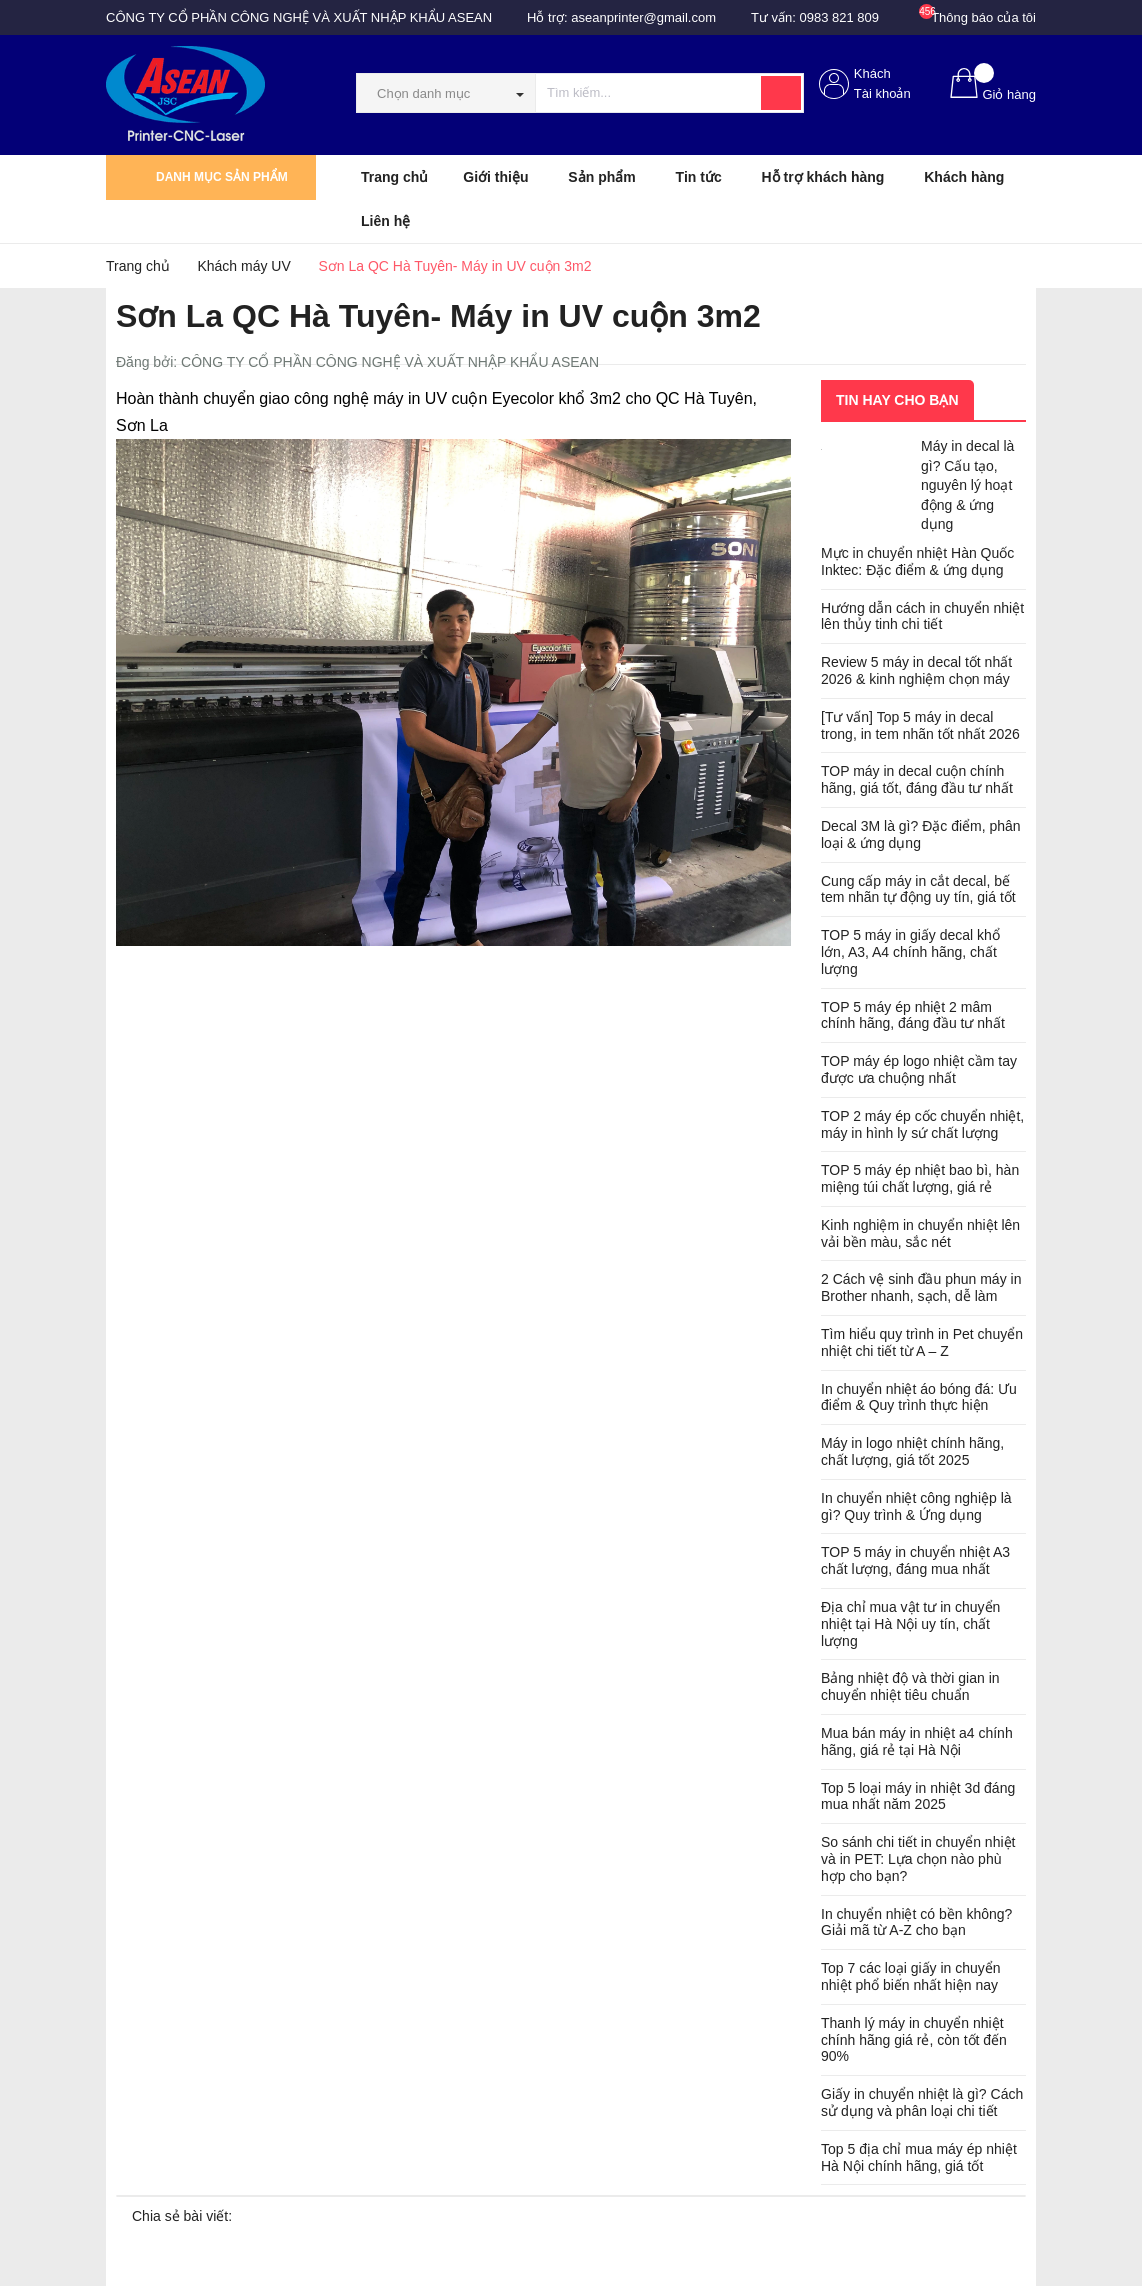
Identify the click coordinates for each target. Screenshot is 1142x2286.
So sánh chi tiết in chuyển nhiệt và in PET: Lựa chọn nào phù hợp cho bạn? (918, 1859)
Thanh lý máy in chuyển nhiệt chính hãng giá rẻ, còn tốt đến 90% (914, 2040)
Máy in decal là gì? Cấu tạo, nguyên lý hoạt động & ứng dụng (967, 485)
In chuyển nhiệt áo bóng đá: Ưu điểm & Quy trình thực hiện (919, 1397)
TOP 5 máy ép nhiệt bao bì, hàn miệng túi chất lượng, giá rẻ (920, 1178)
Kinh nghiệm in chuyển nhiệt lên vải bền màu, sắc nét (920, 1233)
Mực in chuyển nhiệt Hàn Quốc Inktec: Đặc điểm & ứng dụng (917, 561)
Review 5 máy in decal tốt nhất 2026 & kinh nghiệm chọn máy (916, 670)
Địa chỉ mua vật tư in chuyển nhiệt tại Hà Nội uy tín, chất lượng (910, 1624)
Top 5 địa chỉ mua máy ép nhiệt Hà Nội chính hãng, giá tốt (919, 2157)
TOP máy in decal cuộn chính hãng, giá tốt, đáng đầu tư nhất (917, 779)
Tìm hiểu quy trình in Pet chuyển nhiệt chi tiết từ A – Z (922, 1342)
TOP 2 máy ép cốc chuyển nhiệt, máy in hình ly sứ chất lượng (922, 1124)
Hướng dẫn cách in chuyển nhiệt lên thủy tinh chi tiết (922, 616)
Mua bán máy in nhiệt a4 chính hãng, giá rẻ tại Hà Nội (917, 1741)
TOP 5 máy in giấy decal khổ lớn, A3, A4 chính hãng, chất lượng (910, 952)
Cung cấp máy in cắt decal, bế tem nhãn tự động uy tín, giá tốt (918, 889)
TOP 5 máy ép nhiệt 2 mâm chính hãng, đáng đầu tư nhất (913, 1015)
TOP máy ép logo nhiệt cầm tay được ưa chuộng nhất (919, 1069)
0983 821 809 (840, 17)
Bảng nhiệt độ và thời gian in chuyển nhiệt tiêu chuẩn (910, 1686)
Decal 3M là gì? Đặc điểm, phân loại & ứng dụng (921, 834)
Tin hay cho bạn (897, 400)
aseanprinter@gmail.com (643, 17)
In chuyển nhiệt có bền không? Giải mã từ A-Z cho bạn (916, 1922)
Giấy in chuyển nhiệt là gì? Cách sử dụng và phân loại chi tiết (922, 2102)
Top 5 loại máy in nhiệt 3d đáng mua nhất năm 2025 (918, 1796)
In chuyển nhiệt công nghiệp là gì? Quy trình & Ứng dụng (916, 1506)
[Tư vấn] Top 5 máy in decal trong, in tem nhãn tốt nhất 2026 (920, 725)
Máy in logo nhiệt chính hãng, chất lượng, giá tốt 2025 (912, 1451)
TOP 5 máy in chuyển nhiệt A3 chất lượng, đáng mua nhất (915, 1560)
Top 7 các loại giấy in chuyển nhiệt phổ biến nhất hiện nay (911, 1976)
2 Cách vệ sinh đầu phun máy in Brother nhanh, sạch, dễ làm (921, 1287)
